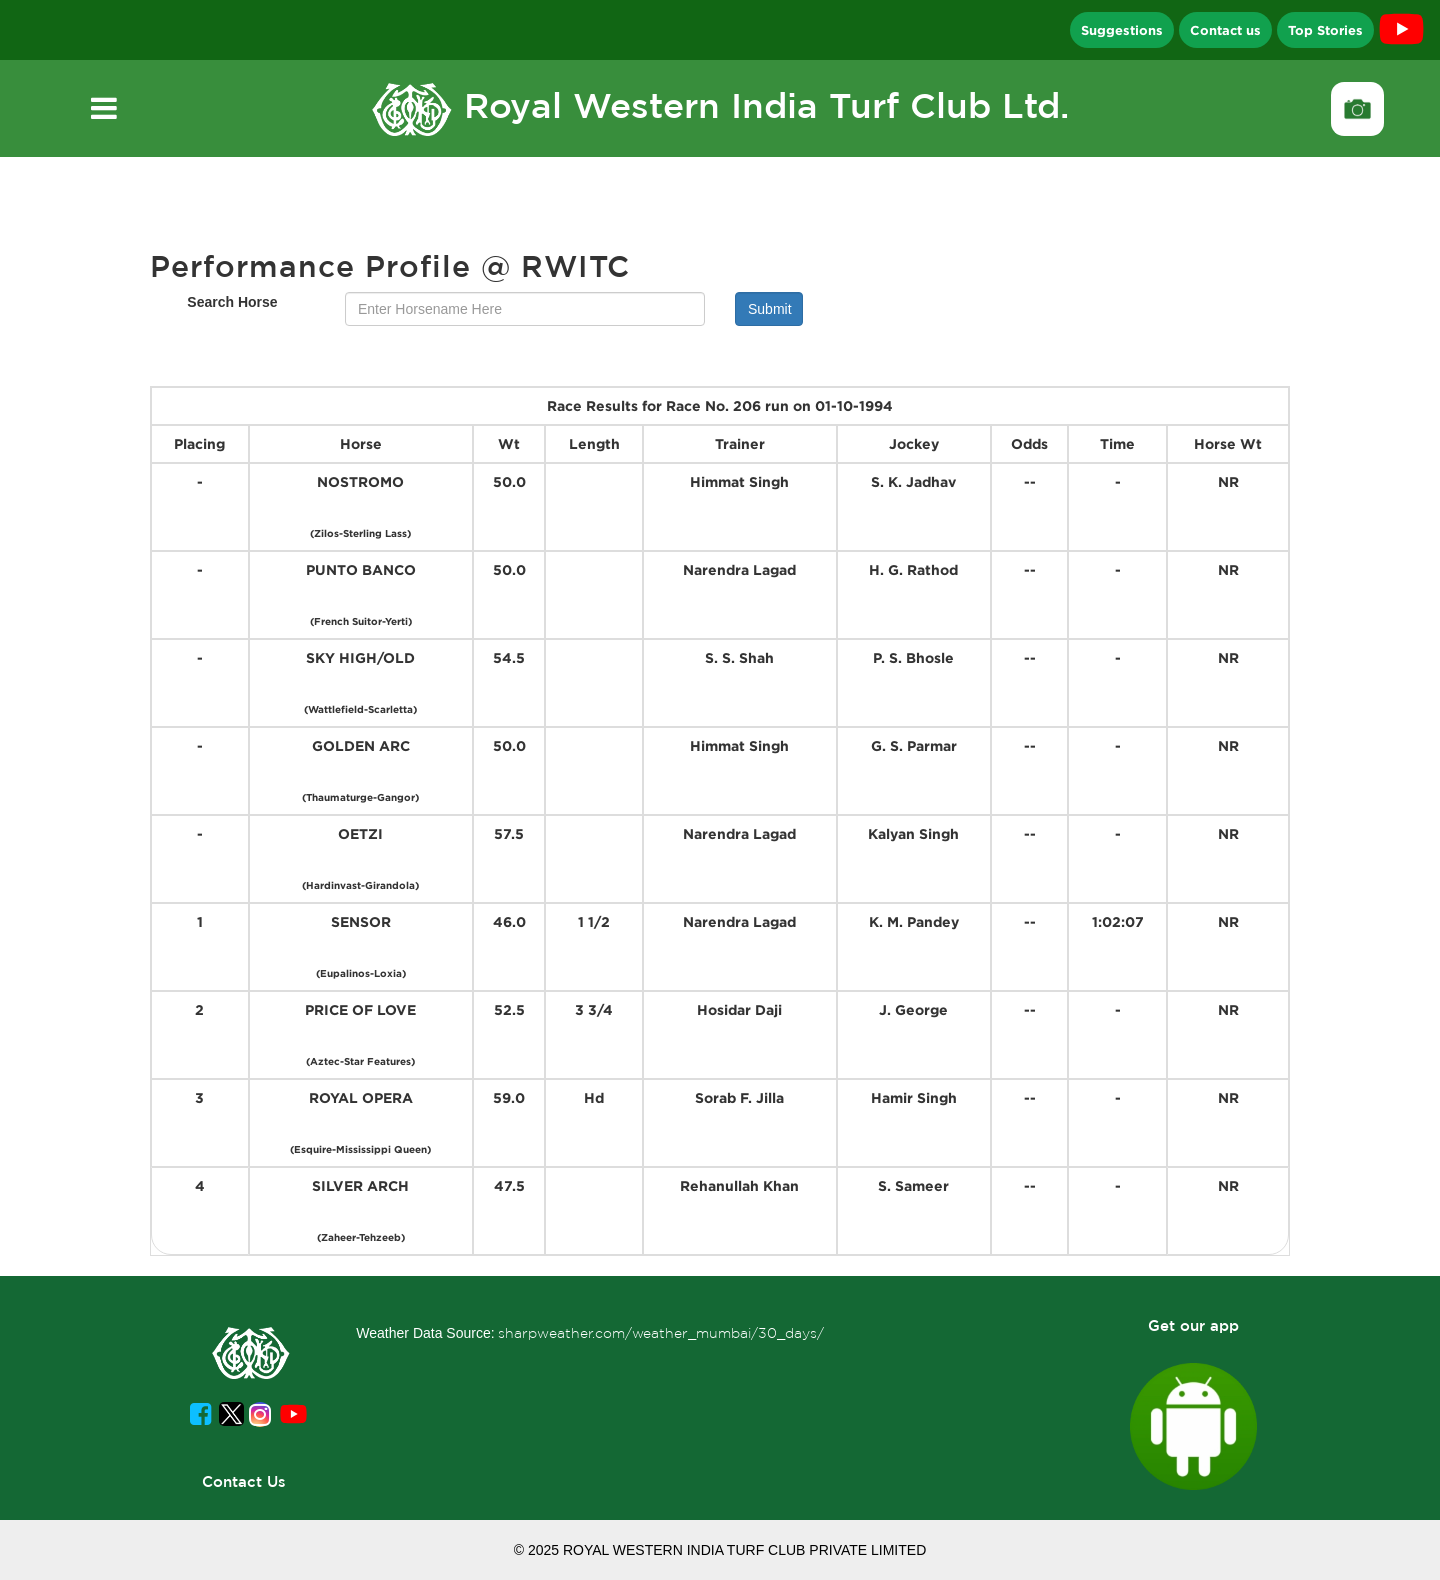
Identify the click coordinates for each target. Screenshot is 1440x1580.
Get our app (1193, 1325)
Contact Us (244, 1481)
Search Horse (232, 302)
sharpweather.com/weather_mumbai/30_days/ (661, 1333)
